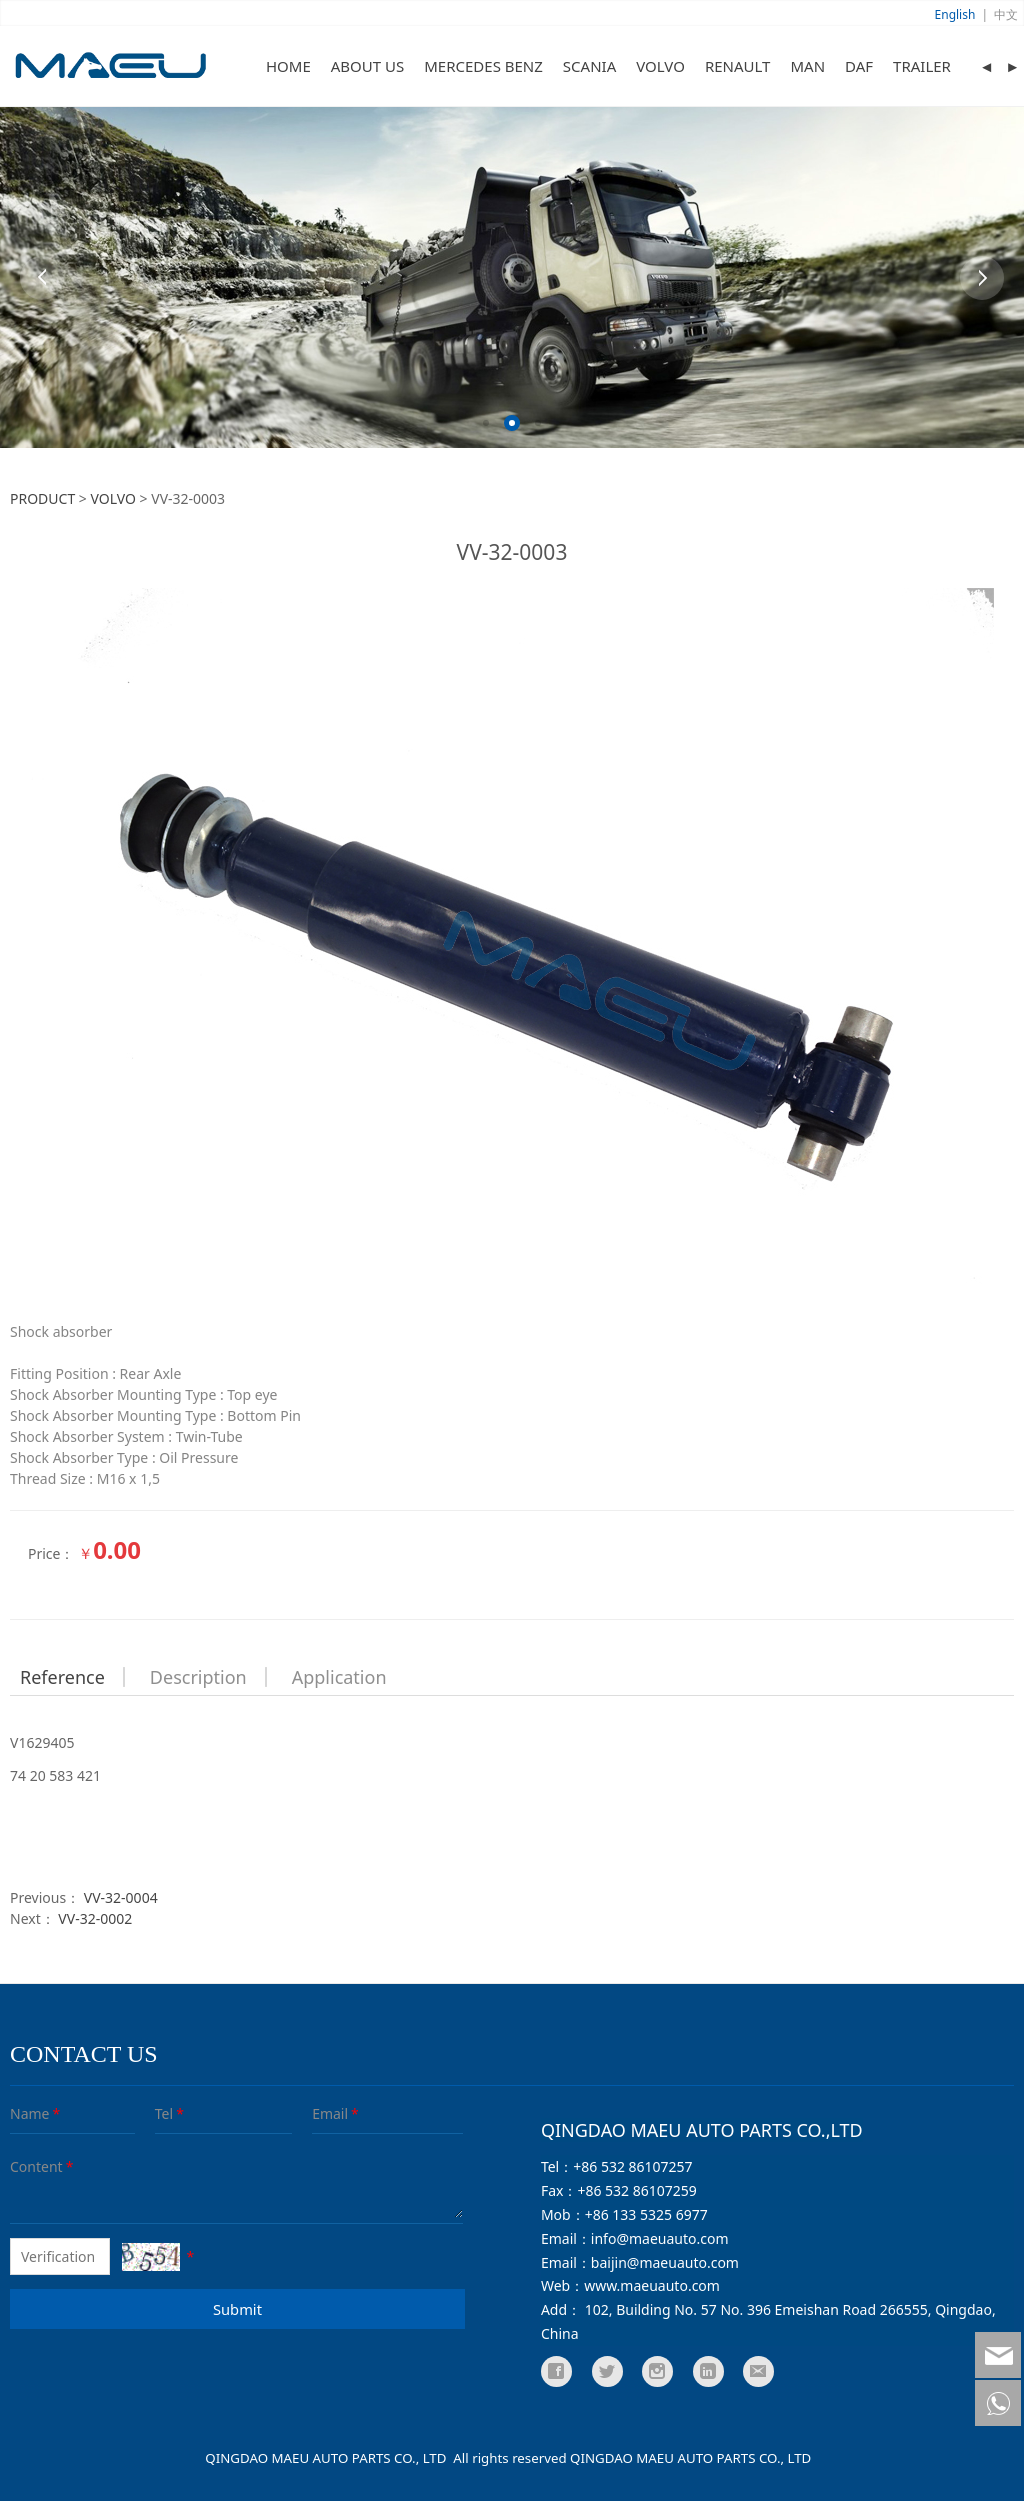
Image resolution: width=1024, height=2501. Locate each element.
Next (982, 278)
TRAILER (922, 66)
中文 (1006, 14)
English (955, 14)
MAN (807, 66)
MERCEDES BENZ (483, 66)
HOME (288, 66)
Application (339, 1677)
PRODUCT (42, 498)
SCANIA (589, 66)
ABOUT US (367, 66)
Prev (42, 278)
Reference (62, 1677)
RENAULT (738, 66)
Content (24, 2166)
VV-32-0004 (121, 1897)
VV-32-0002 (95, 1918)
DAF (859, 66)
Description (198, 1677)
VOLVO (660, 66)
